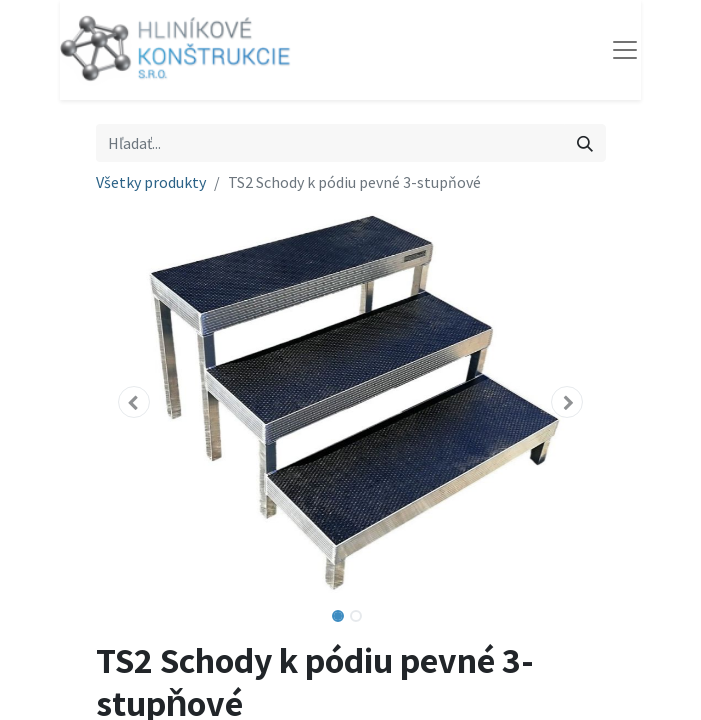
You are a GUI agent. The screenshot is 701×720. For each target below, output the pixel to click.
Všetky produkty (151, 182)
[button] (134, 402)
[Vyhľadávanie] (585, 143)
